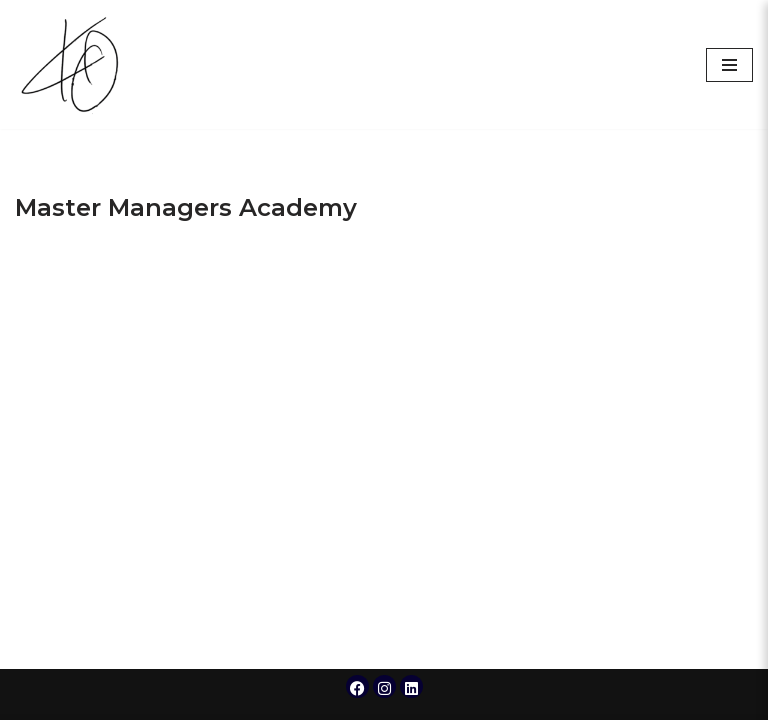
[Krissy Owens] (75, 64)
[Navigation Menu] (729, 65)
